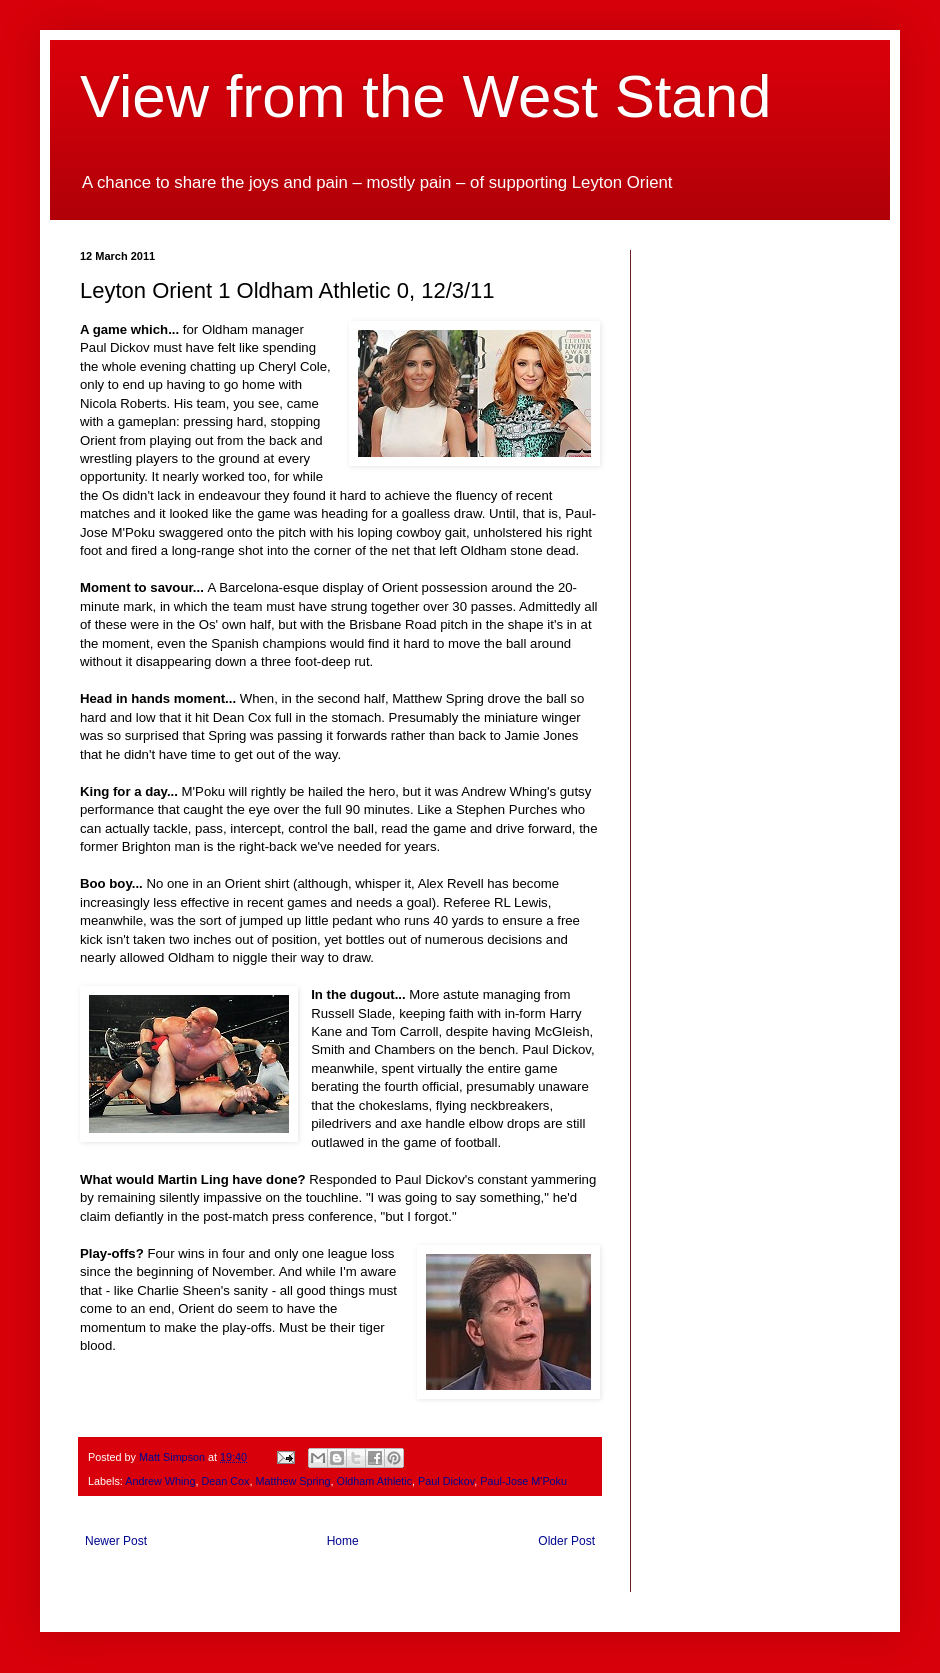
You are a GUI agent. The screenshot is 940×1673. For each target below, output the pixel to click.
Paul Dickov (446, 1481)
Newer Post (116, 1541)
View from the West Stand (425, 96)
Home (343, 1541)
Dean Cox (225, 1481)
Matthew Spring (292, 1481)
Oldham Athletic (374, 1481)
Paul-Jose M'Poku (523, 1481)
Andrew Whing (160, 1481)
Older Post (566, 1541)
